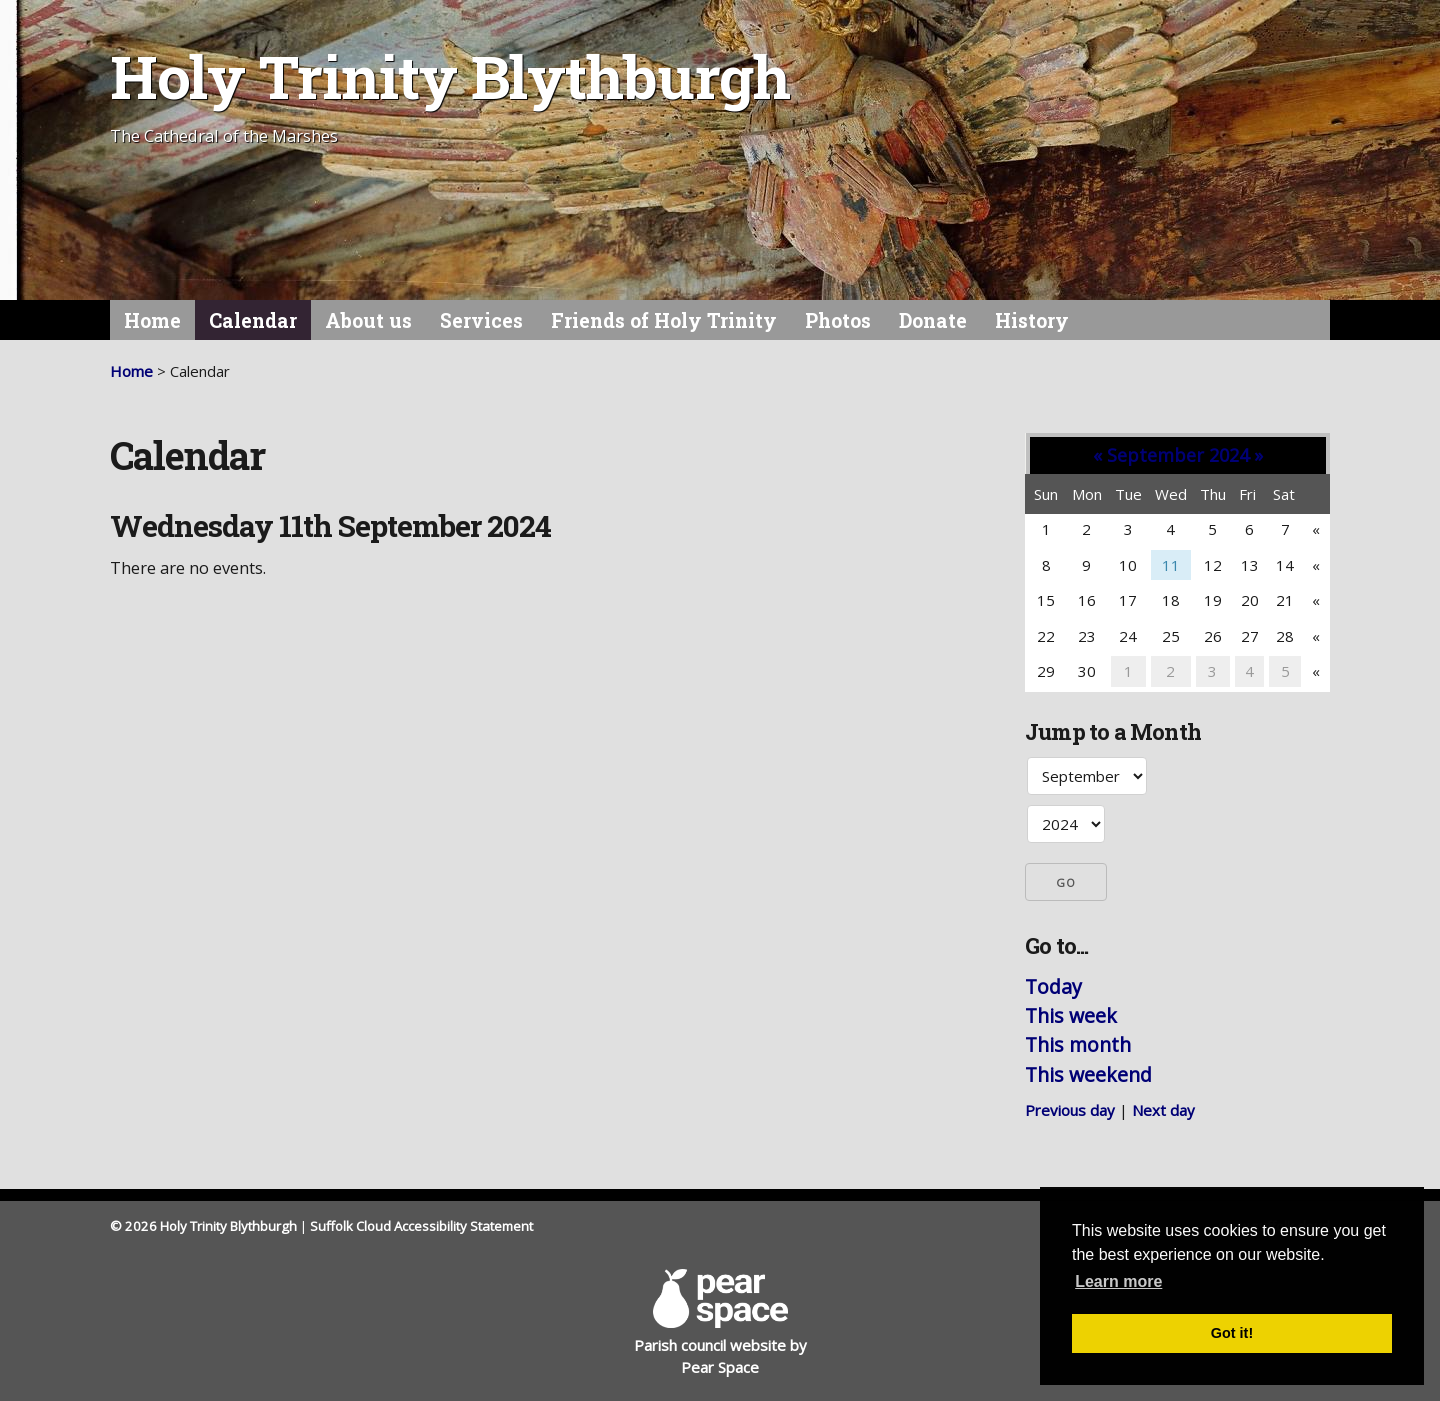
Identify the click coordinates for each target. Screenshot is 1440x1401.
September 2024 (1178, 455)
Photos (838, 320)
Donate (933, 320)
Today (1053, 986)
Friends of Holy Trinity (664, 320)
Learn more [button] (1118, 1281)
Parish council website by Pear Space (720, 1323)
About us (368, 320)
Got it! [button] (1232, 1333)
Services (481, 320)
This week (1071, 1015)
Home (152, 320)
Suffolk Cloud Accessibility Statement (421, 1226)
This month (1078, 1044)
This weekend (1088, 1074)
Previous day (1070, 1110)
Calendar (253, 320)
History (1032, 320)
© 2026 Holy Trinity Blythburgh (203, 1226)
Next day (1163, 1110)
